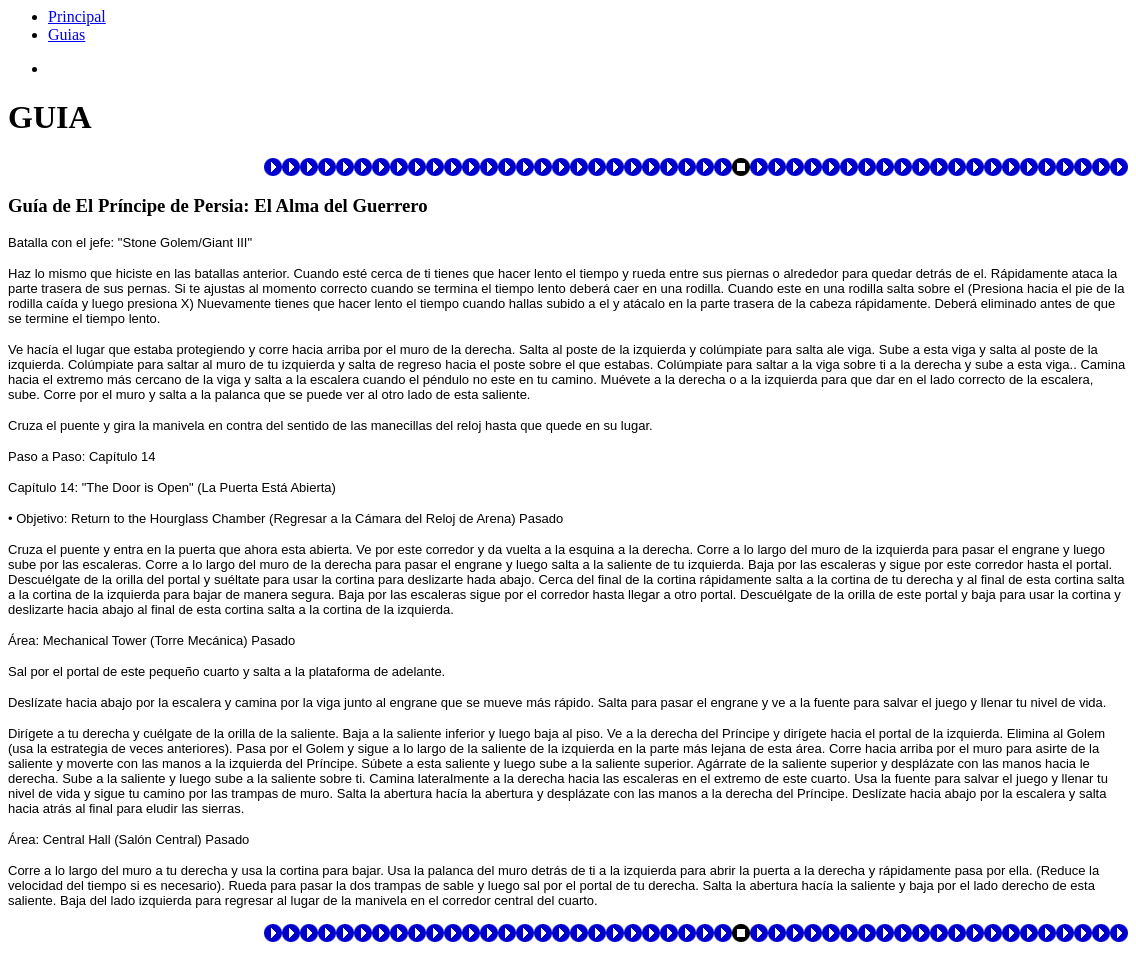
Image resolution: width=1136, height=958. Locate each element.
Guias (66, 34)
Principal (77, 16)
